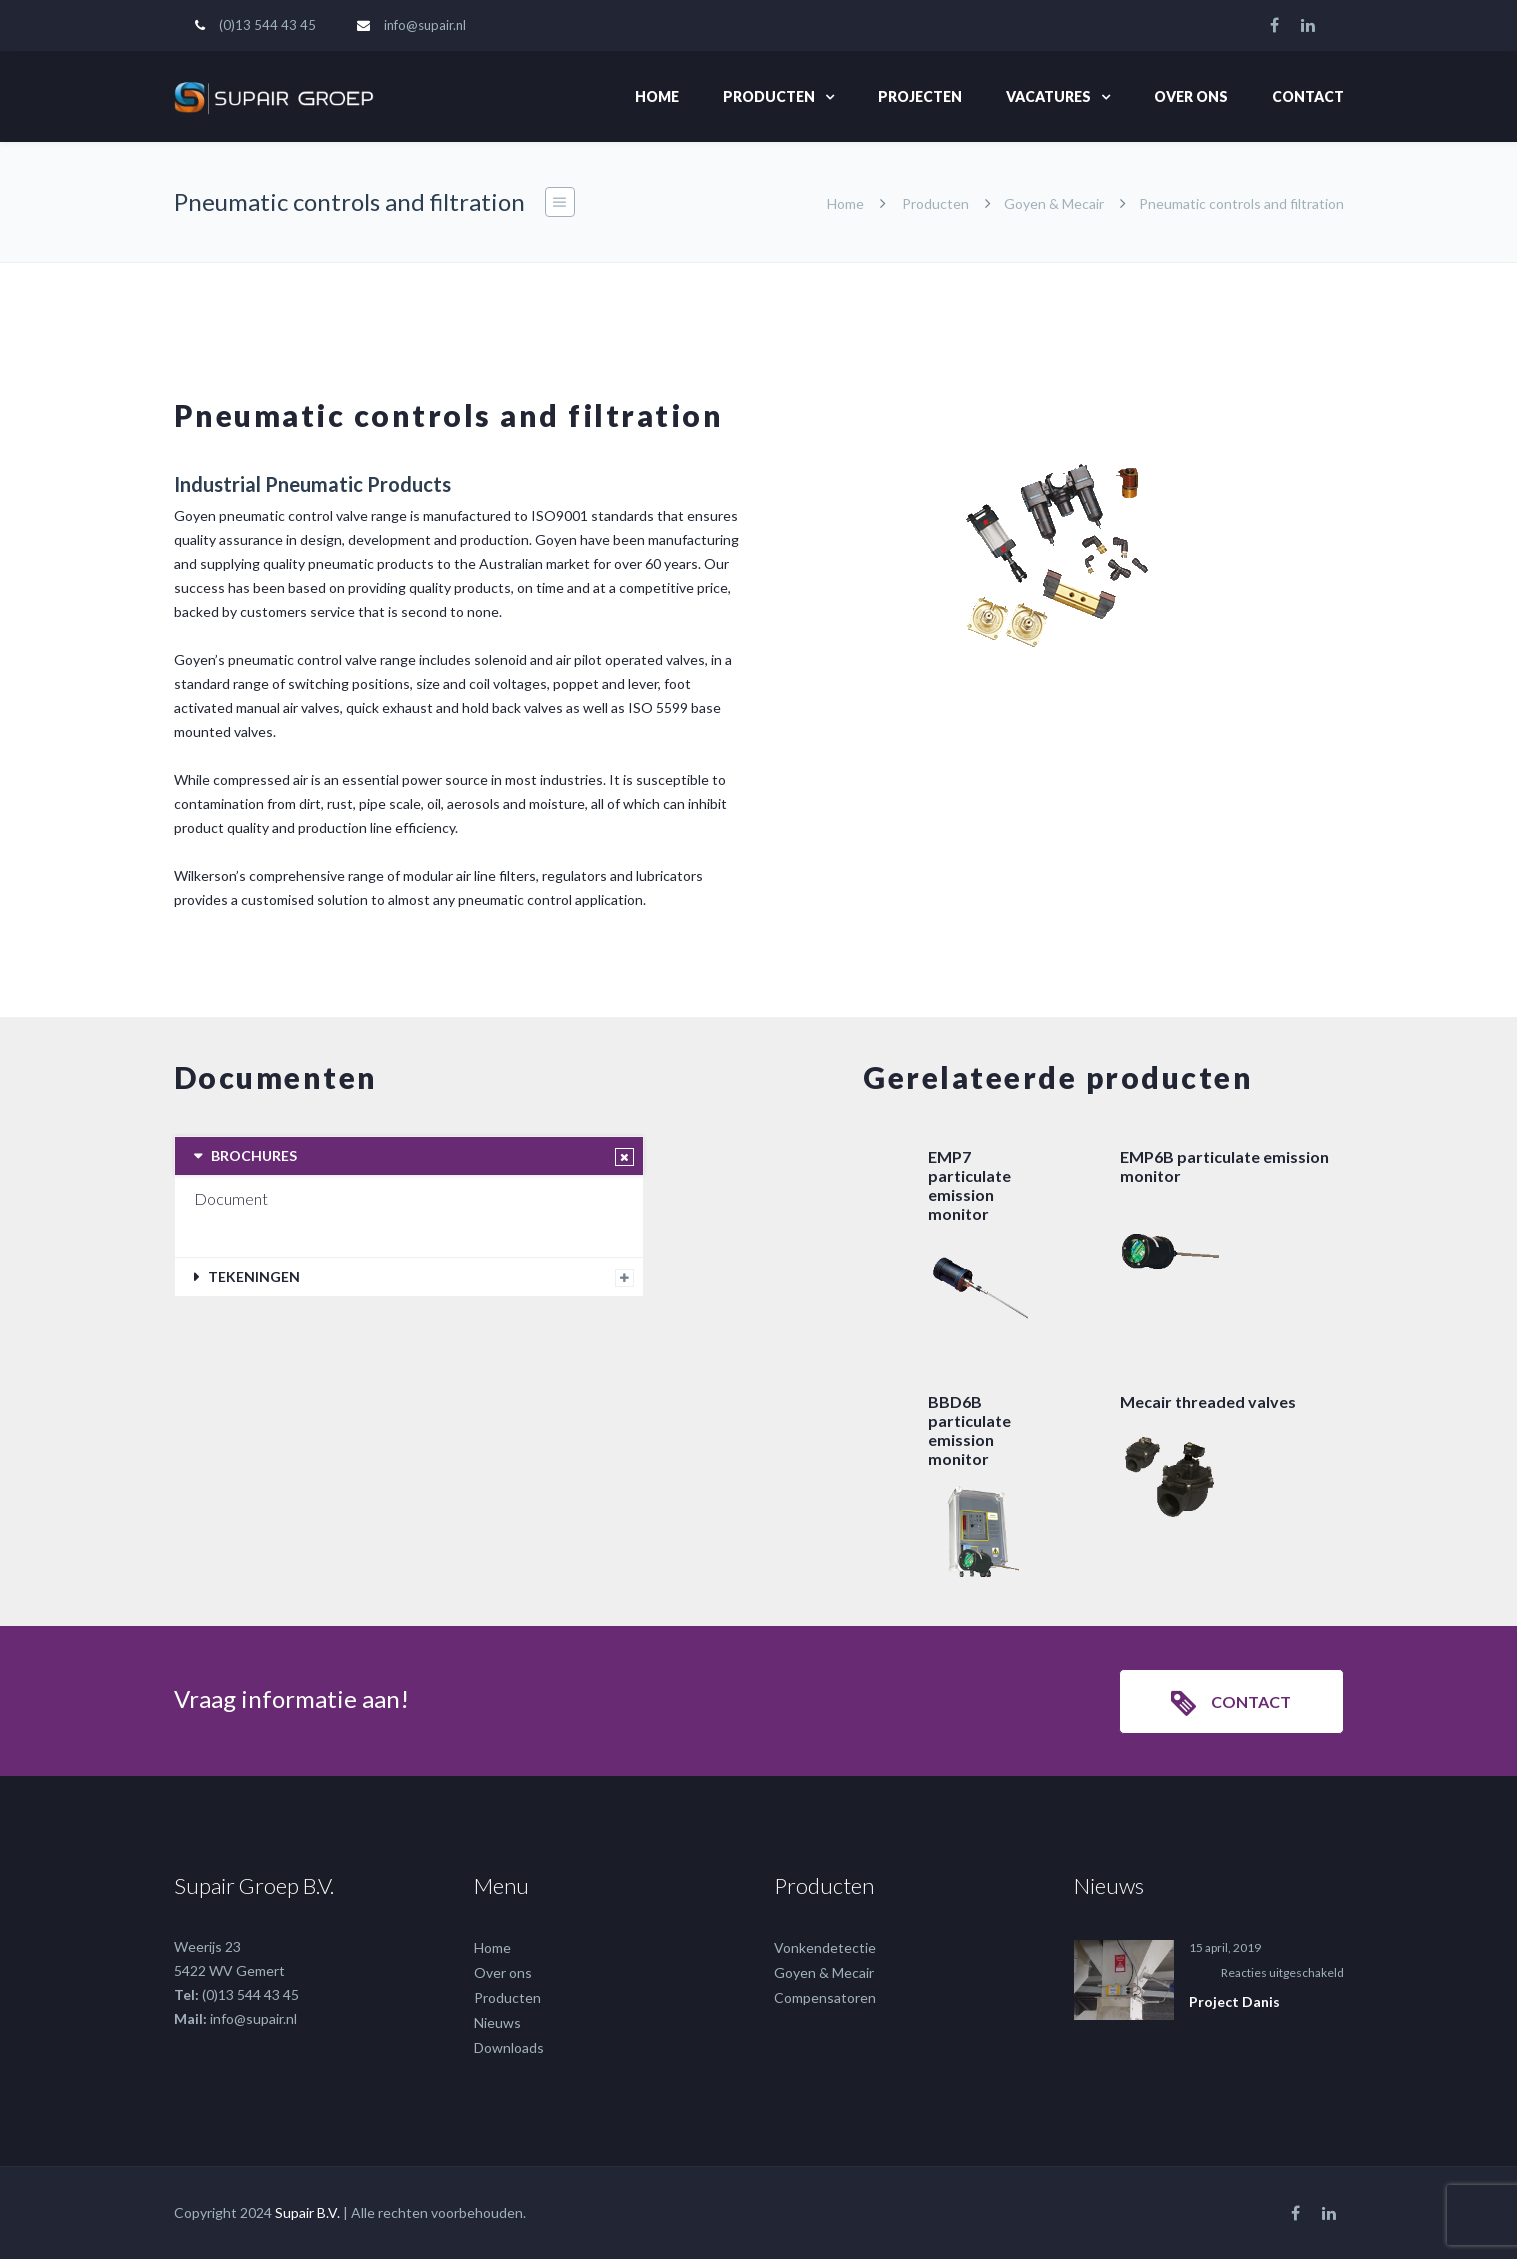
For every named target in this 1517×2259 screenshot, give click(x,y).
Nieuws (497, 2022)
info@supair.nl (425, 25)
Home (657, 96)
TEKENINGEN (254, 1276)
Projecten (920, 96)
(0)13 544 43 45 (267, 25)
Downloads (509, 2047)
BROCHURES (254, 1155)
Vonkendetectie (825, 1947)
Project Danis (1234, 2001)
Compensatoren (825, 1997)
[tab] (409, 1156)
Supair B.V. (307, 2212)
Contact (1308, 96)
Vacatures (1048, 96)
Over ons (1191, 96)
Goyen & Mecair (1054, 203)
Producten (769, 96)
